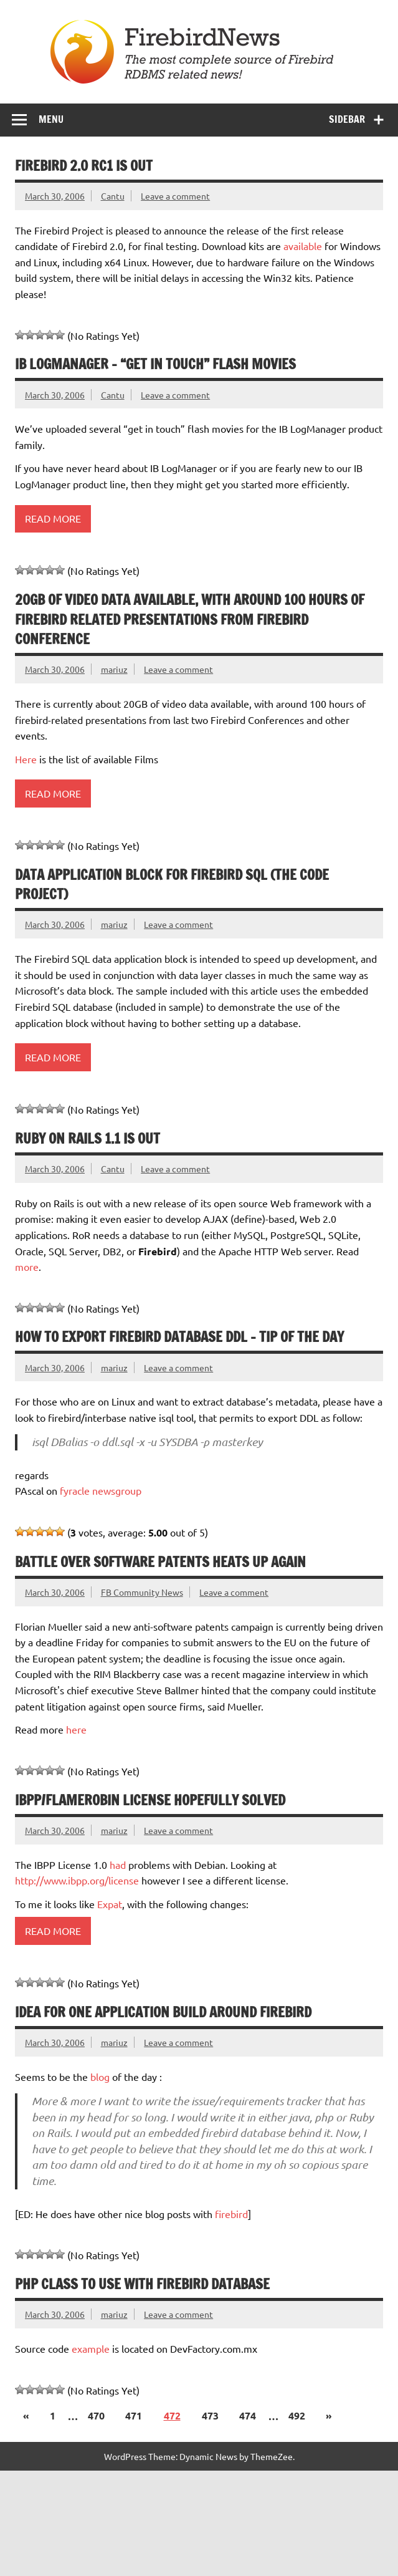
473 (210, 2415)
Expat (109, 1904)
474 (247, 2415)
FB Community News (142, 1592)
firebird (231, 2213)
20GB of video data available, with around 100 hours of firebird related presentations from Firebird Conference (189, 619)
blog (101, 2076)
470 (96, 2415)
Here (27, 759)
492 (296, 2415)
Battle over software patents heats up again (160, 1561)
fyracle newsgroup (100, 1490)
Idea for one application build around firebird (163, 2012)
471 (133, 2415)
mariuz (114, 669)
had (118, 1864)
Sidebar (347, 119)
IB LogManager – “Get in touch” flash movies (155, 364)
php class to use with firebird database (142, 2284)
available (302, 245)
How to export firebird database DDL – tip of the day (179, 1336)
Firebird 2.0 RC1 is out (84, 165)
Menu (51, 119)
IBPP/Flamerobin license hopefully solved (150, 1800)
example (91, 2348)
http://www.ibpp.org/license (77, 1880)
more (27, 1266)
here (76, 1729)
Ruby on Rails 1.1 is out (87, 1138)
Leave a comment (175, 195)
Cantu (113, 195)
